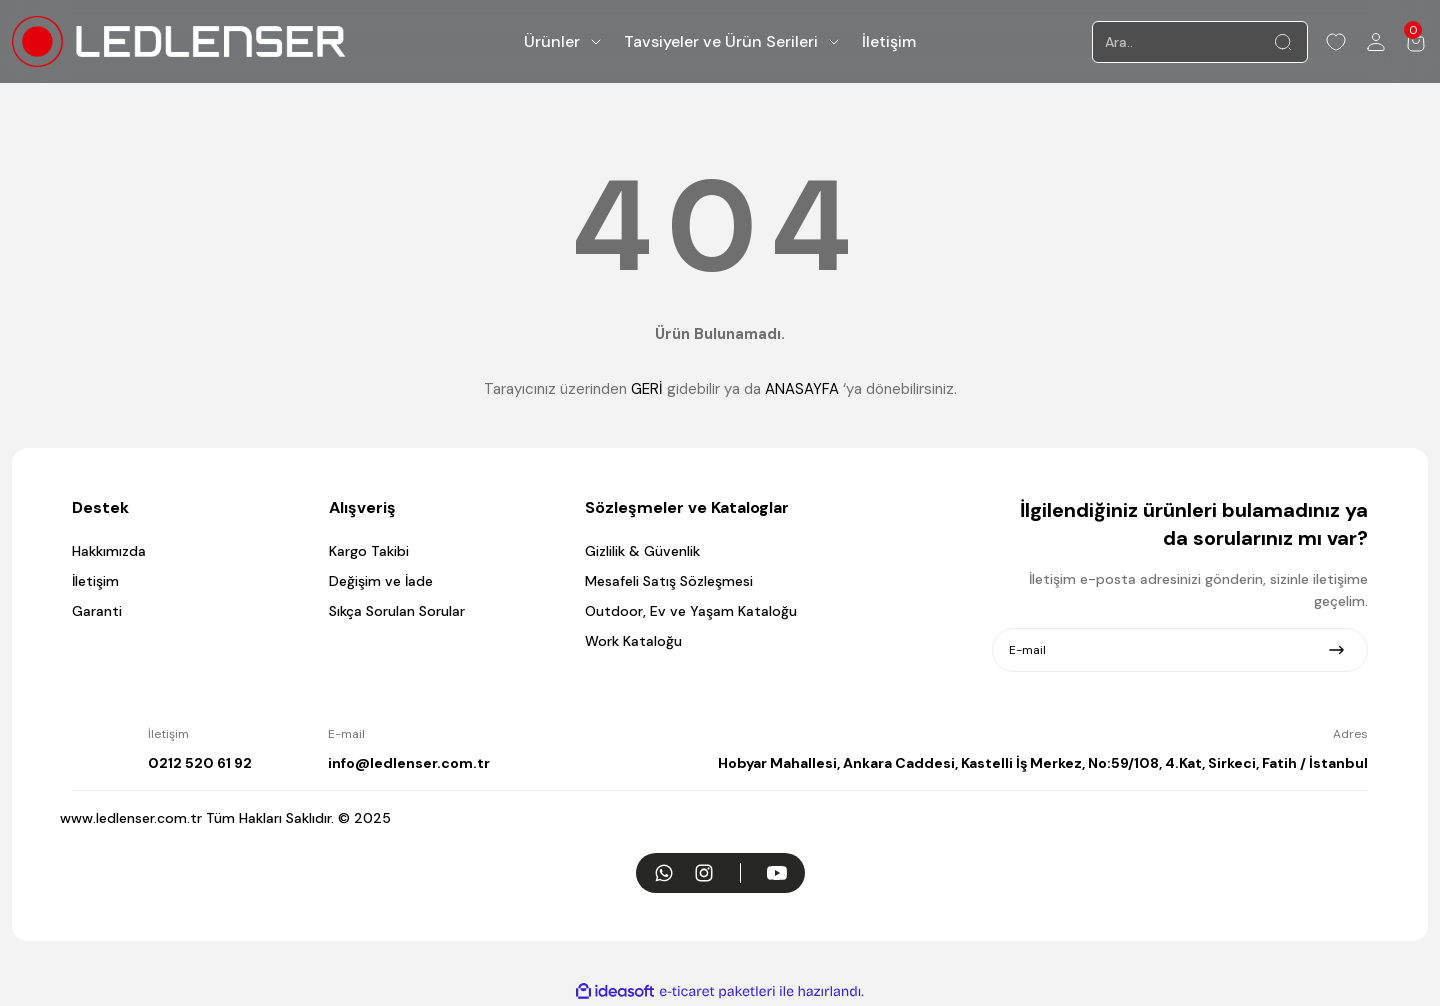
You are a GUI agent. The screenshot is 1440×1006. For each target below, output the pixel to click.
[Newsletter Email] (1180, 650)
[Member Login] (1376, 42)
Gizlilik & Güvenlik (642, 551)
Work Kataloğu (633, 641)
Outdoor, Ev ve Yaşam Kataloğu (691, 611)
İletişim (95, 581)
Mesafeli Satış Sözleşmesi (669, 581)
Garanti (97, 611)
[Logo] (179, 41)
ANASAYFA (802, 389)
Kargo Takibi (369, 551)
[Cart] (1416, 42)
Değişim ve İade (381, 581)
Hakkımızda (109, 551)
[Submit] (1336, 650)
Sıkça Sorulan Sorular (397, 611)
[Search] (1200, 42)
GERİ (647, 389)
